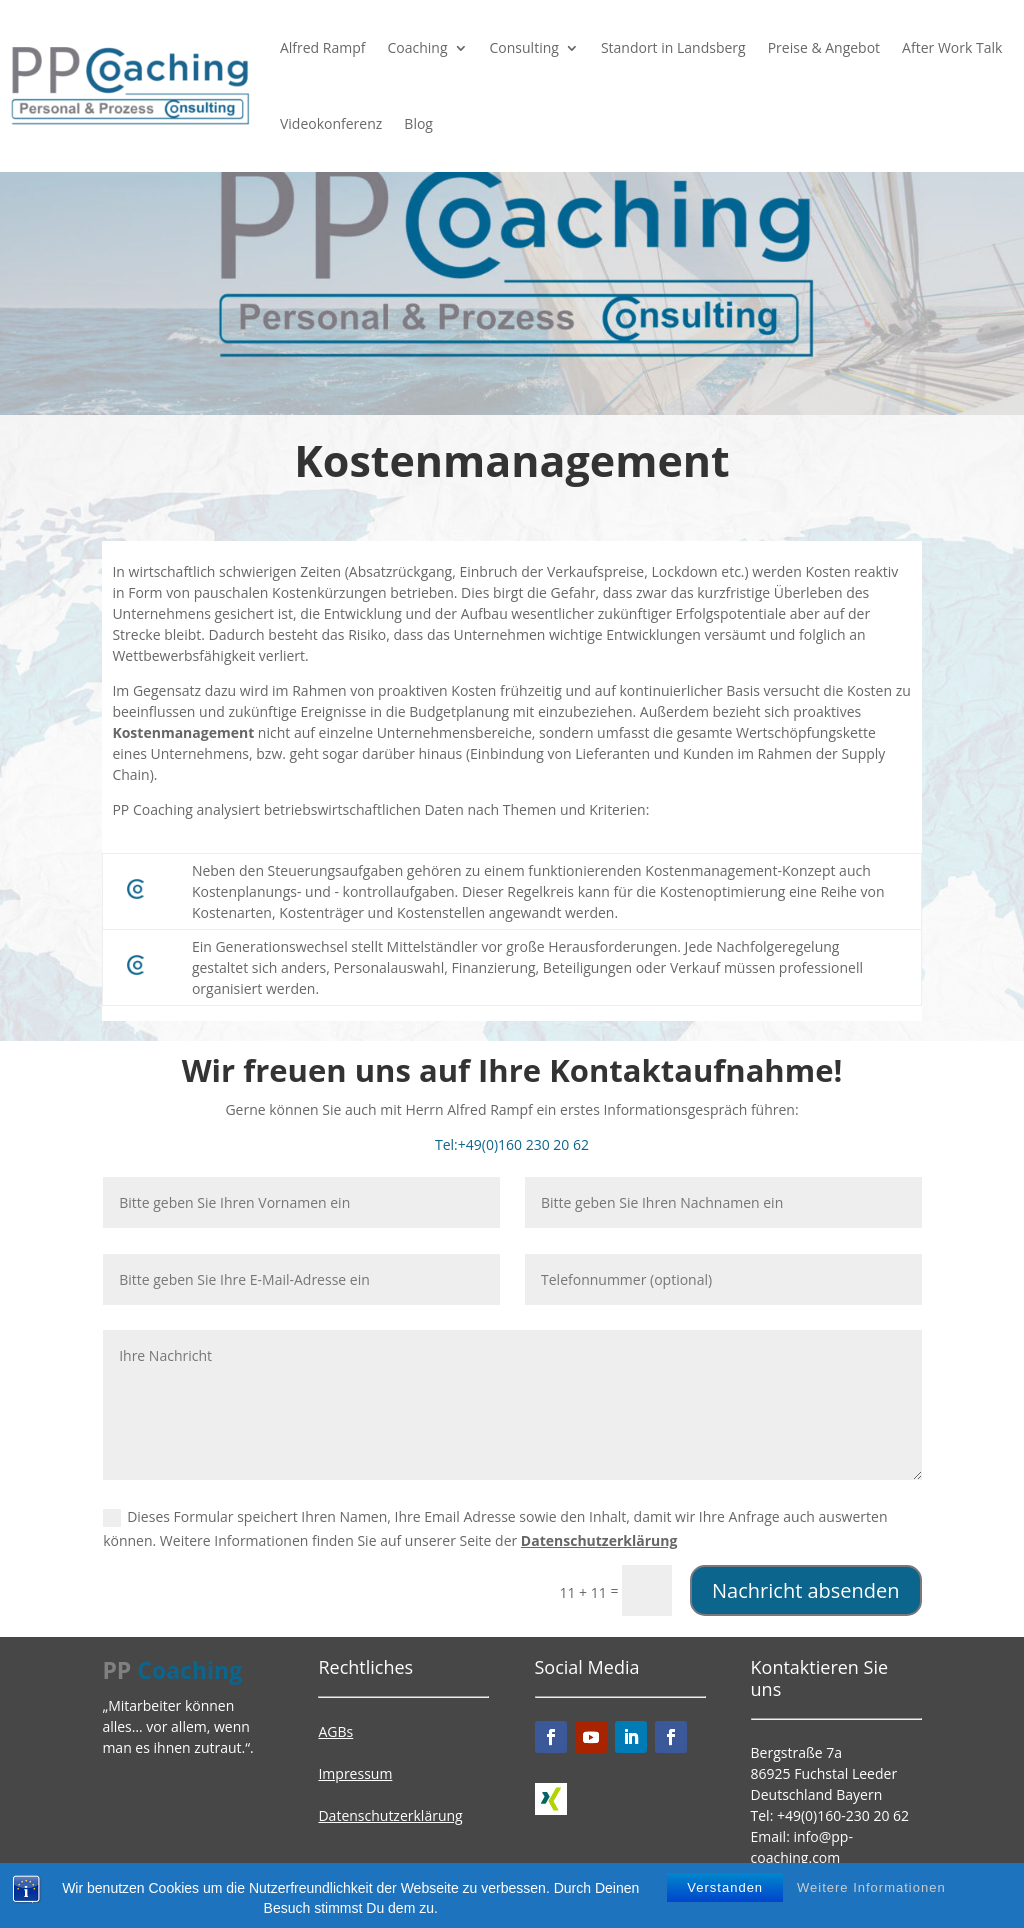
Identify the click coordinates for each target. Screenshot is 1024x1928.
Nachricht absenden (806, 1590)
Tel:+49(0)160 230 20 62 (512, 1144)
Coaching (417, 47)
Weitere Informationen (871, 1892)
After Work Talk (952, 47)
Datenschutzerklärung (599, 1540)
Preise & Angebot (824, 47)
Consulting (524, 47)
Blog (418, 123)
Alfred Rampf (323, 47)
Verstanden (725, 1892)
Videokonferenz (331, 123)
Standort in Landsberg (673, 47)
